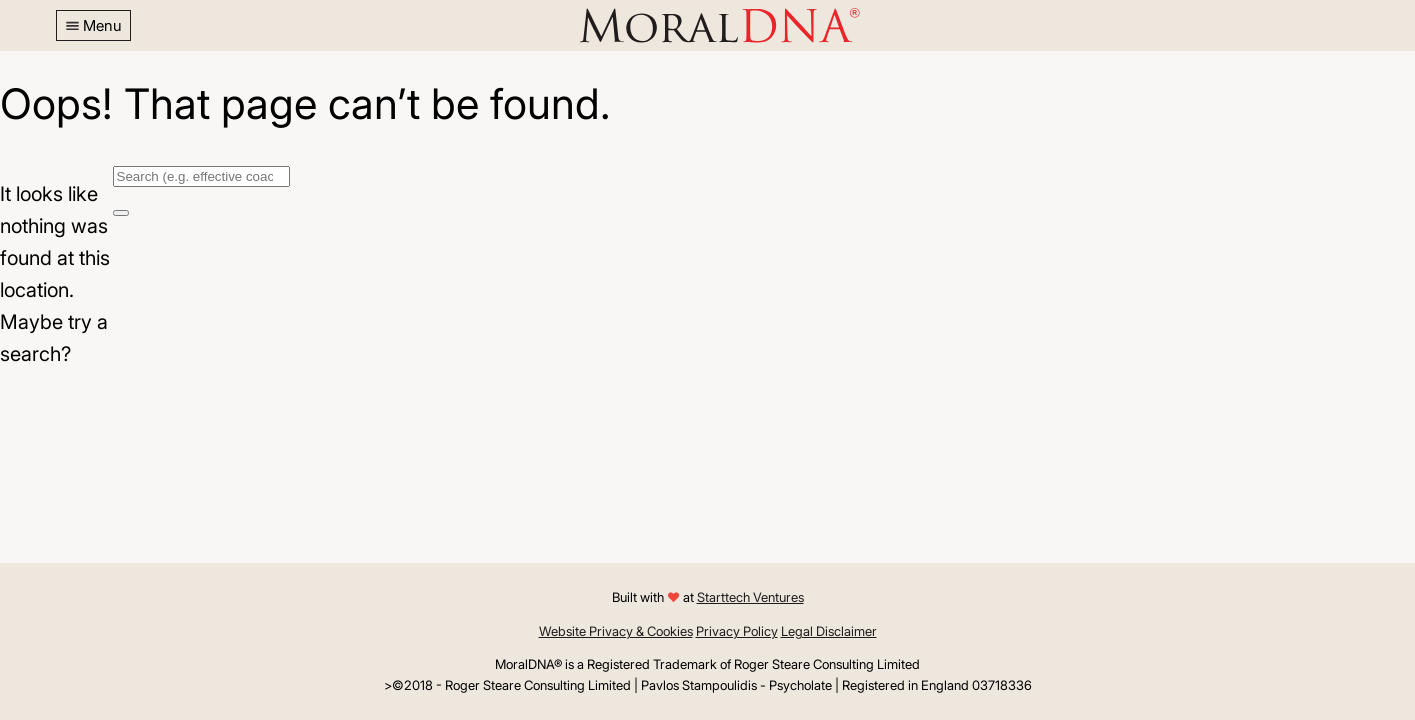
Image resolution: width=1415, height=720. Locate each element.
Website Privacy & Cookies (616, 631)
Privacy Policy (737, 631)
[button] (93, 25)
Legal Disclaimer (829, 631)
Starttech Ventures (750, 597)
